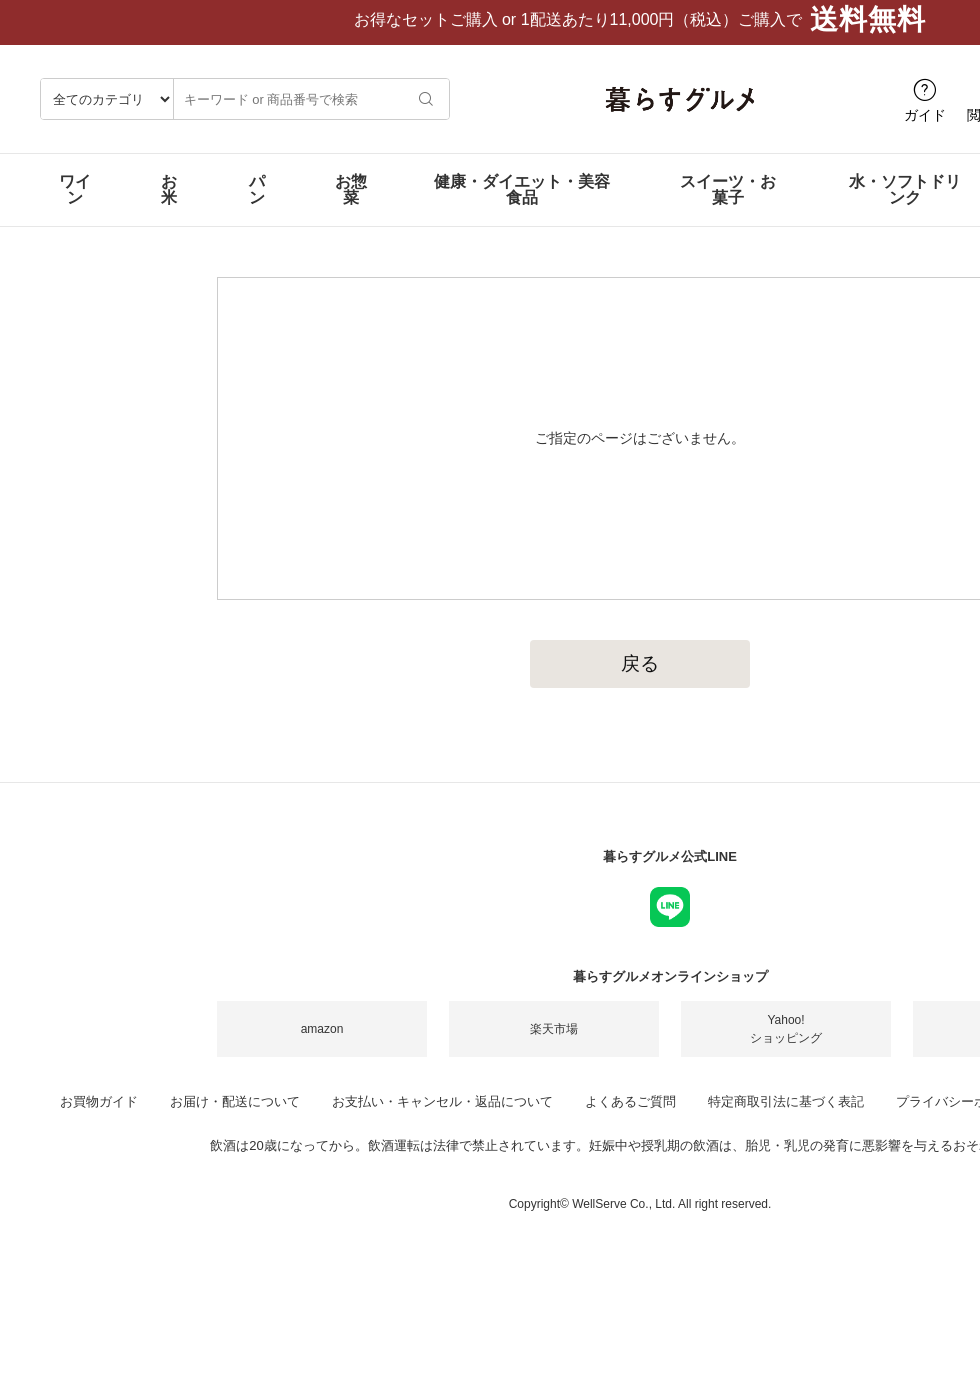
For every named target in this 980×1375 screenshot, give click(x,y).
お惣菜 (351, 205)
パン (257, 205)
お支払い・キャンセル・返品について (442, 1117)
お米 (169, 205)
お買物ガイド (99, 1117)
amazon (322, 1045)
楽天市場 (554, 1045)
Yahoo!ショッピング (786, 1045)
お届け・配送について (235, 1117)
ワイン (75, 205)
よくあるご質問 (630, 1117)
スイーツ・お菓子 (728, 205)
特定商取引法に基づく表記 (786, 1117)
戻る (640, 679)
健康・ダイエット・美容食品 (522, 205)
